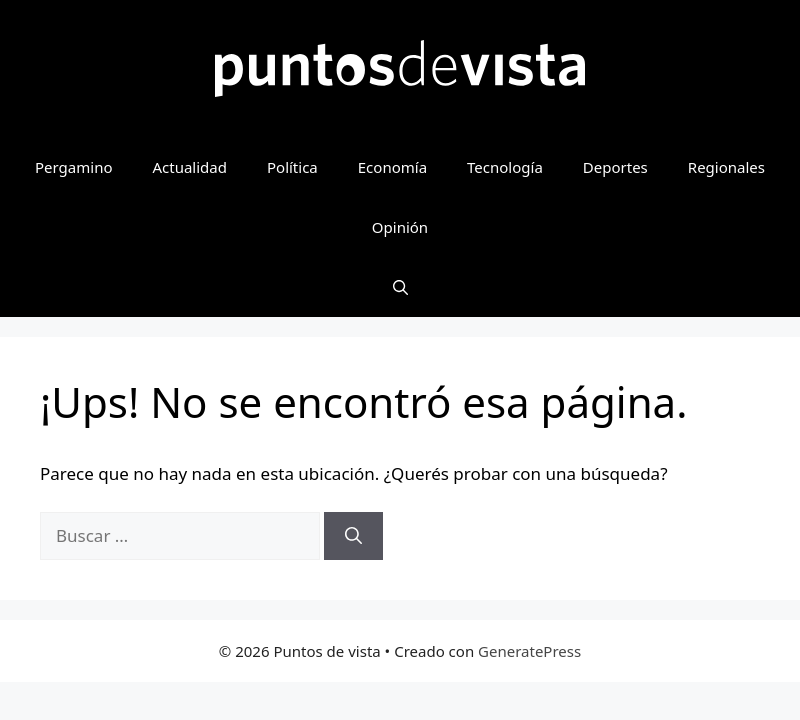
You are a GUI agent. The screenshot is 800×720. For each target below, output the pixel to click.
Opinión (400, 227)
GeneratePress (529, 651)
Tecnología (505, 167)
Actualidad (189, 167)
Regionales (726, 167)
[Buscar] (353, 536)
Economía (392, 167)
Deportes (615, 167)
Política (292, 167)
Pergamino (73, 167)
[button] (400, 287)
